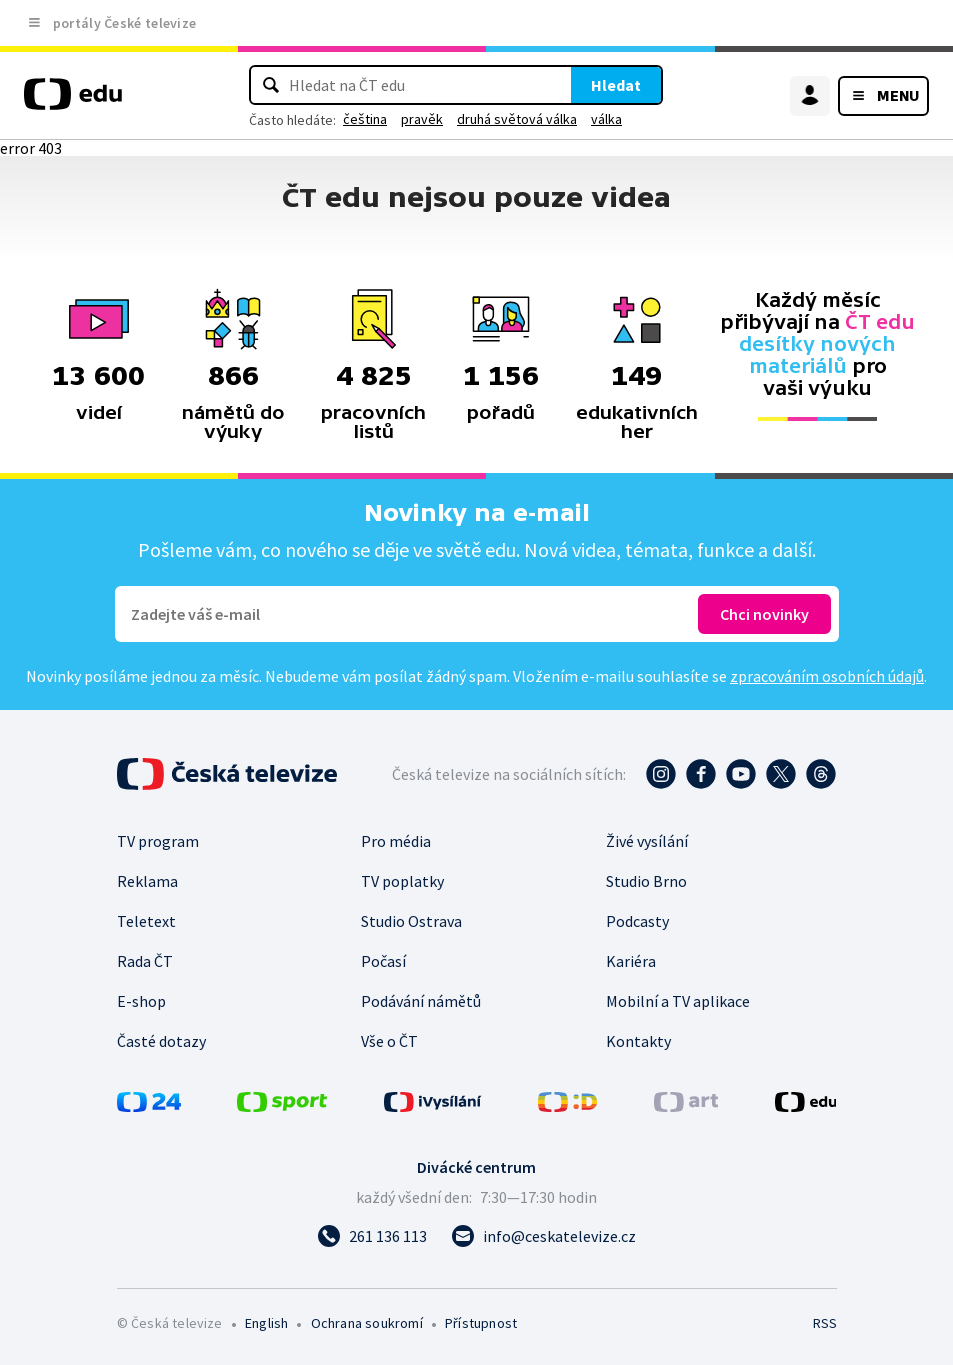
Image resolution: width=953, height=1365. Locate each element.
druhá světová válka (517, 119)
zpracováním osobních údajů (827, 676)
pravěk (422, 119)
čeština (365, 119)
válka (606, 119)
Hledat (616, 85)
